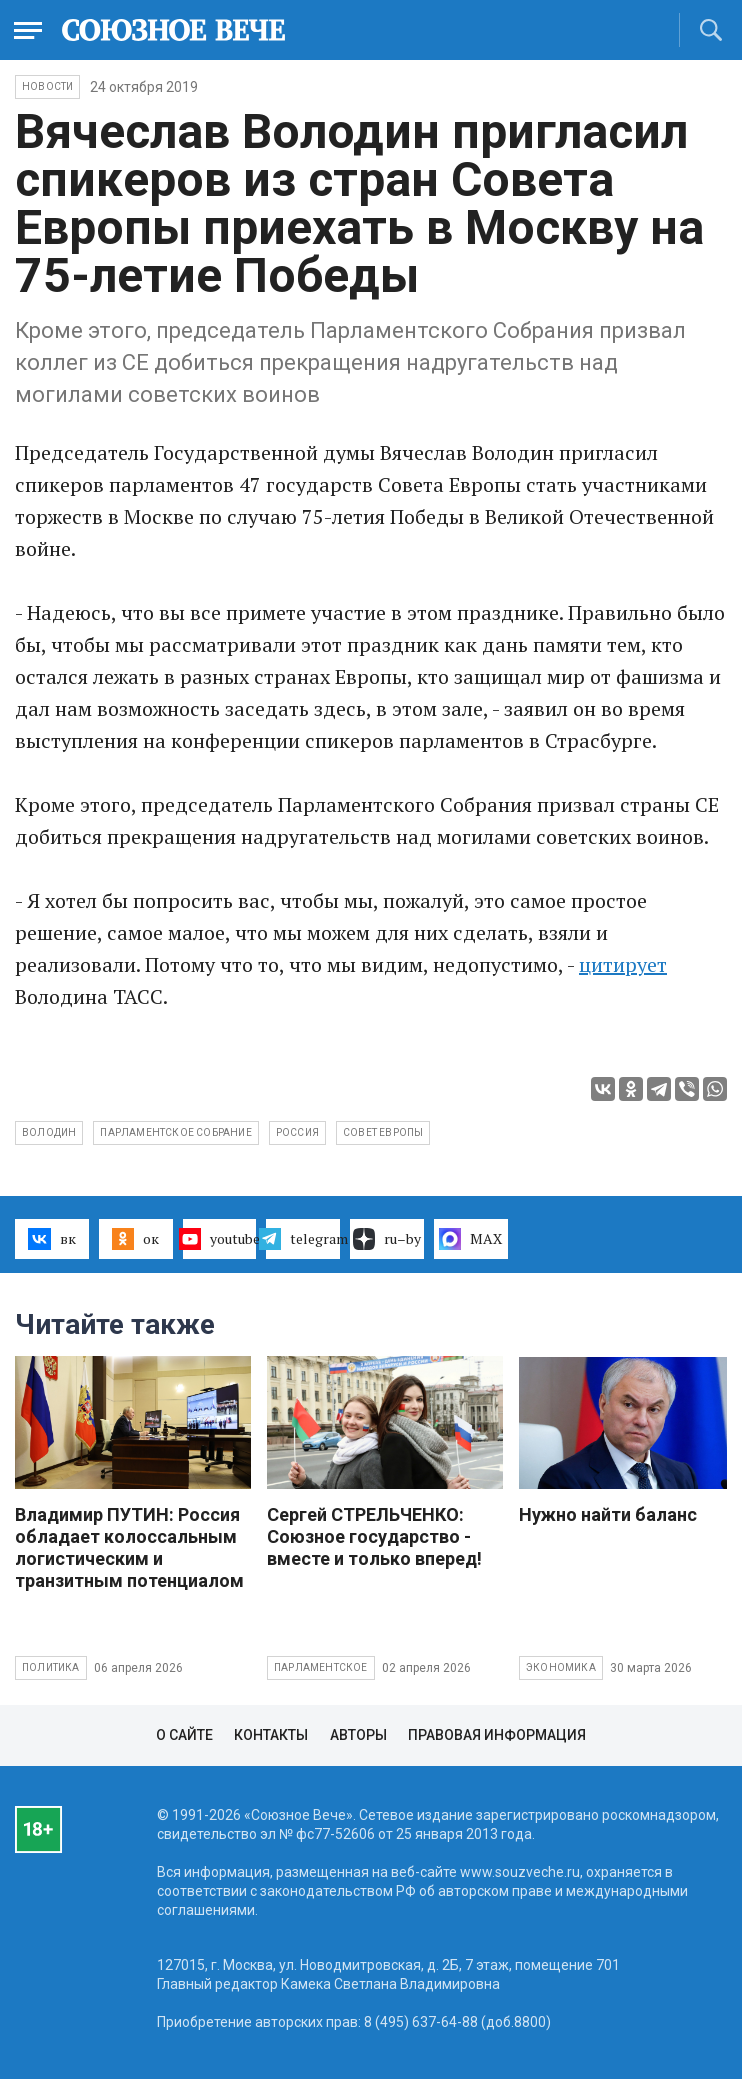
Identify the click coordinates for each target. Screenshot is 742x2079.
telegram (303, 1239)
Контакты (271, 1735)
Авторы (358, 1735)
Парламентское (321, 1667)
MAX (470, 1239)
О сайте (184, 1735)
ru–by (387, 1239)
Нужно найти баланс (608, 1514)
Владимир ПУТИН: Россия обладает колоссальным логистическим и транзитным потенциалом (129, 1547)
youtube (220, 1239)
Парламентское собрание (175, 1132)
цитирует (623, 964)
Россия (297, 1132)
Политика (51, 1667)
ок (135, 1239)
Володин (49, 1132)
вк (51, 1239)
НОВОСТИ (47, 86)
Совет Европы (383, 1132)
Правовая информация (497, 1735)
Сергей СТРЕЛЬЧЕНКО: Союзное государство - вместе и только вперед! (374, 1536)
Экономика (561, 1667)
